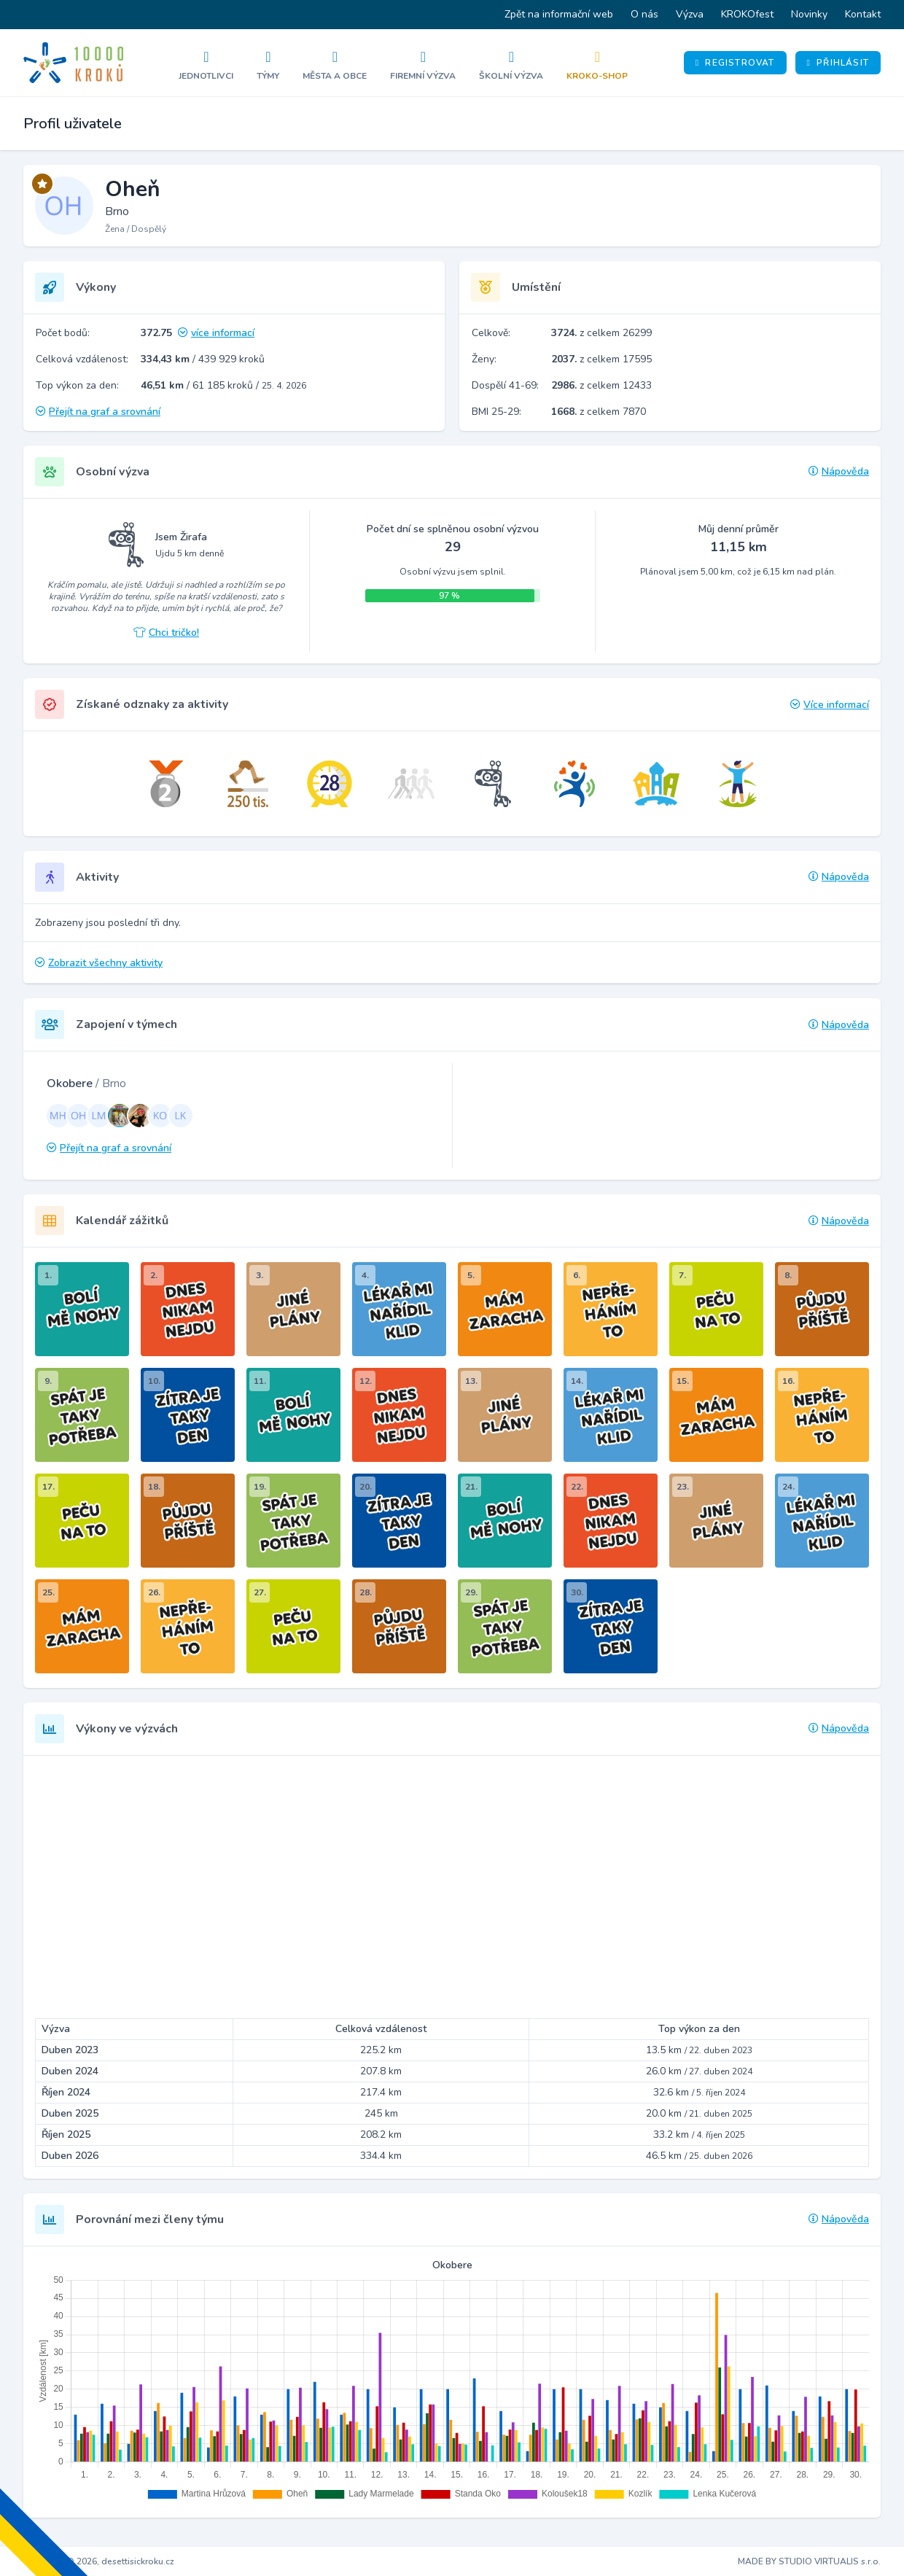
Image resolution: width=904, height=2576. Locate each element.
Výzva (690, 14)
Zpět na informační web (558, 14)
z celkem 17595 (601, 359)
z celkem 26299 (601, 333)
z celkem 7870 (598, 412)
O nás (644, 14)
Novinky (809, 14)
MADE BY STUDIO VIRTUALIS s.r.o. (809, 2561)
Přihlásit (838, 63)
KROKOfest (747, 14)
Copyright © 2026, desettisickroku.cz (98, 2561)
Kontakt (863, 14)
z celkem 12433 (601, 385)
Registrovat (735, 63)
